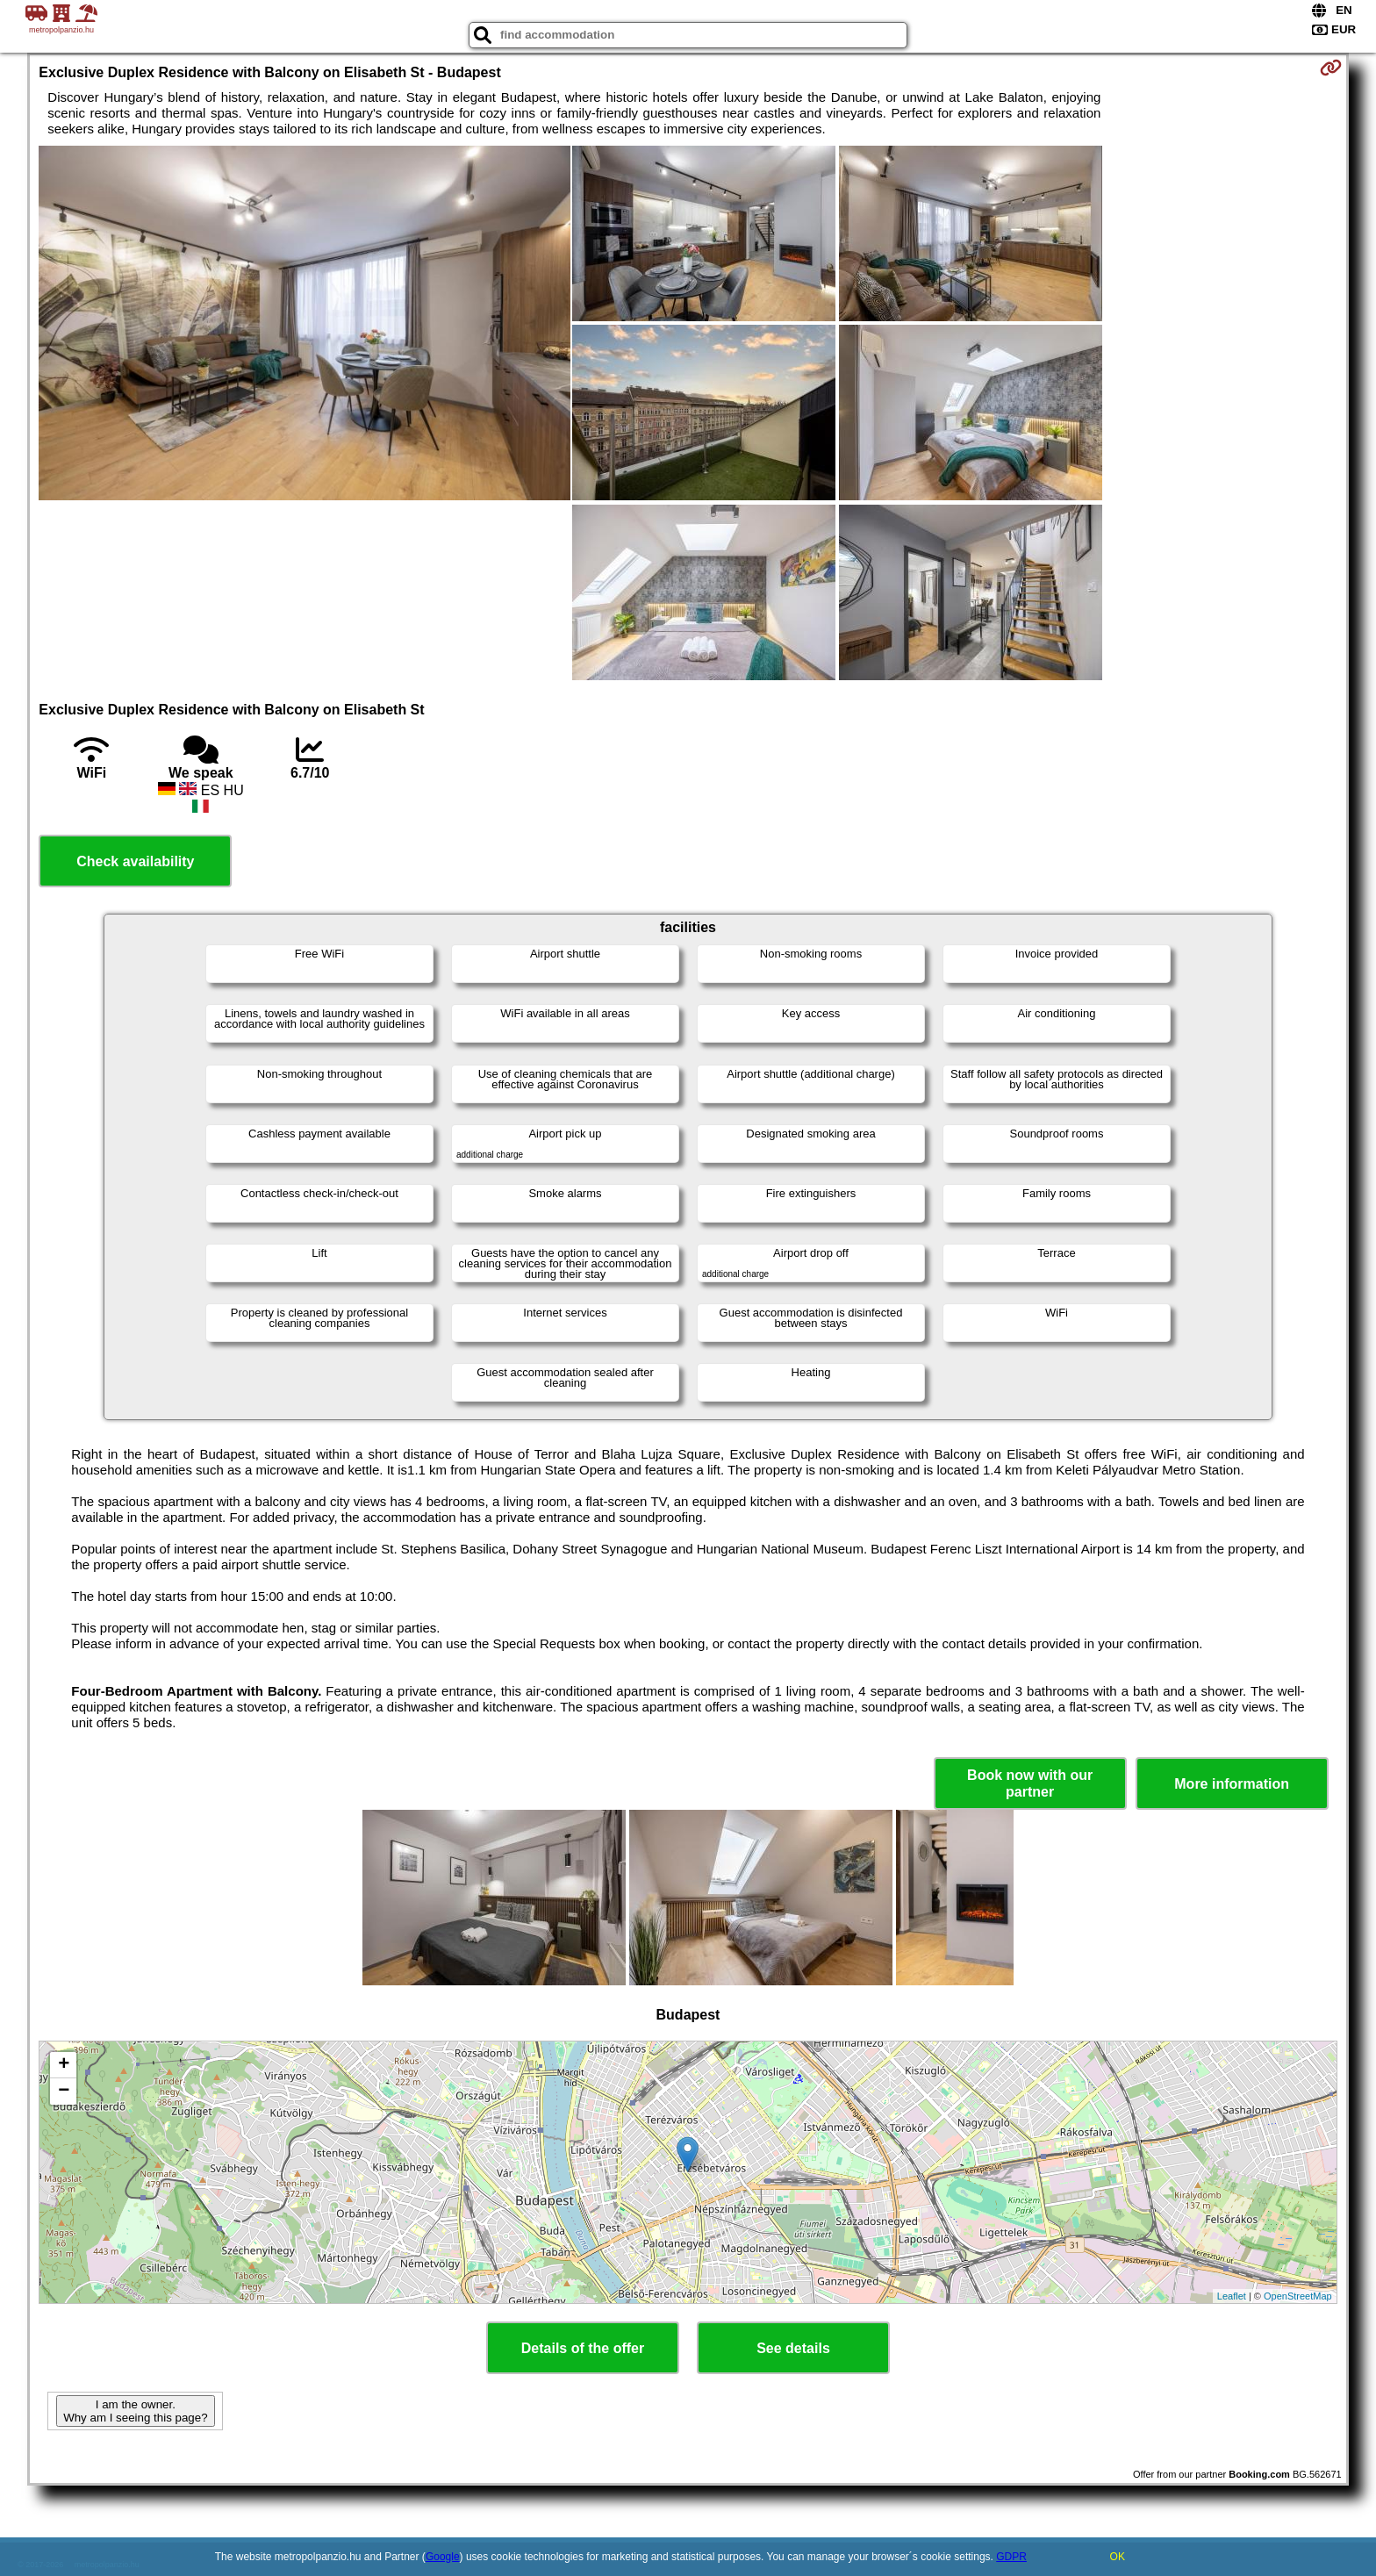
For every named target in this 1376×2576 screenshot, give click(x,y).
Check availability (135, 861)
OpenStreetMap (1298, 2296)
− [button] (63, 2091)
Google (443, 2557)
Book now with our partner (1030, 1783)
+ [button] (63, 2065)
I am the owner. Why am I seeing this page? (135, 2411)
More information (1231, 1783)
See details (793, 2348)
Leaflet (1231, 2296)
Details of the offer (582, 2348)
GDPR (1011, 2557)
